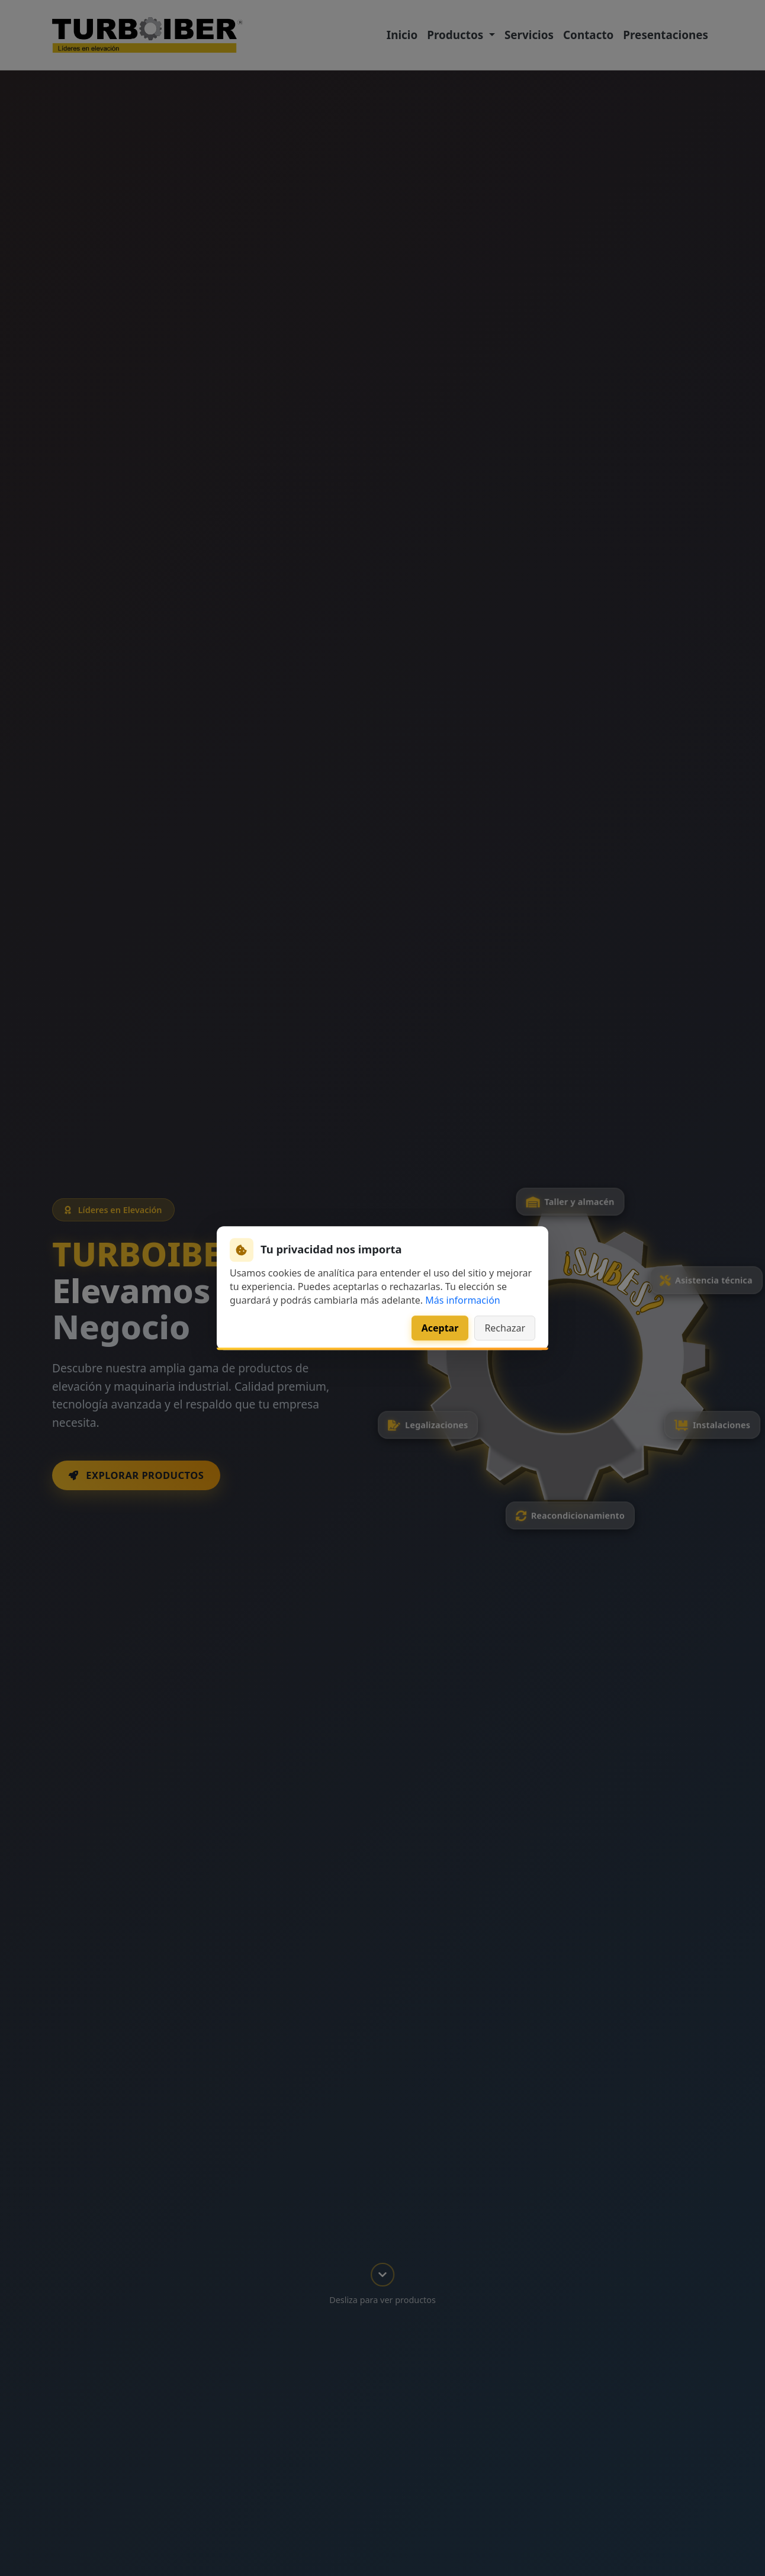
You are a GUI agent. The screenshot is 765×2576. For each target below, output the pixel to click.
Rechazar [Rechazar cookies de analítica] (504, 1327)
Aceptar (440, 1327)
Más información (462, 1300)
